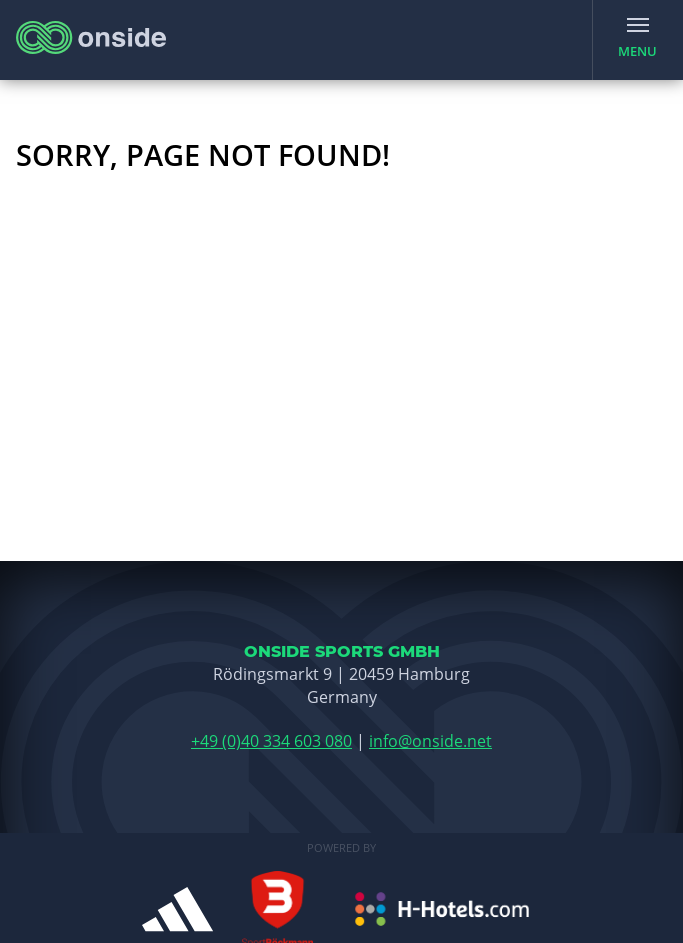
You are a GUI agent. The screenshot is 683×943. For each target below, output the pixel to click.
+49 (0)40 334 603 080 (271, 741)
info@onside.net (430, 741)
